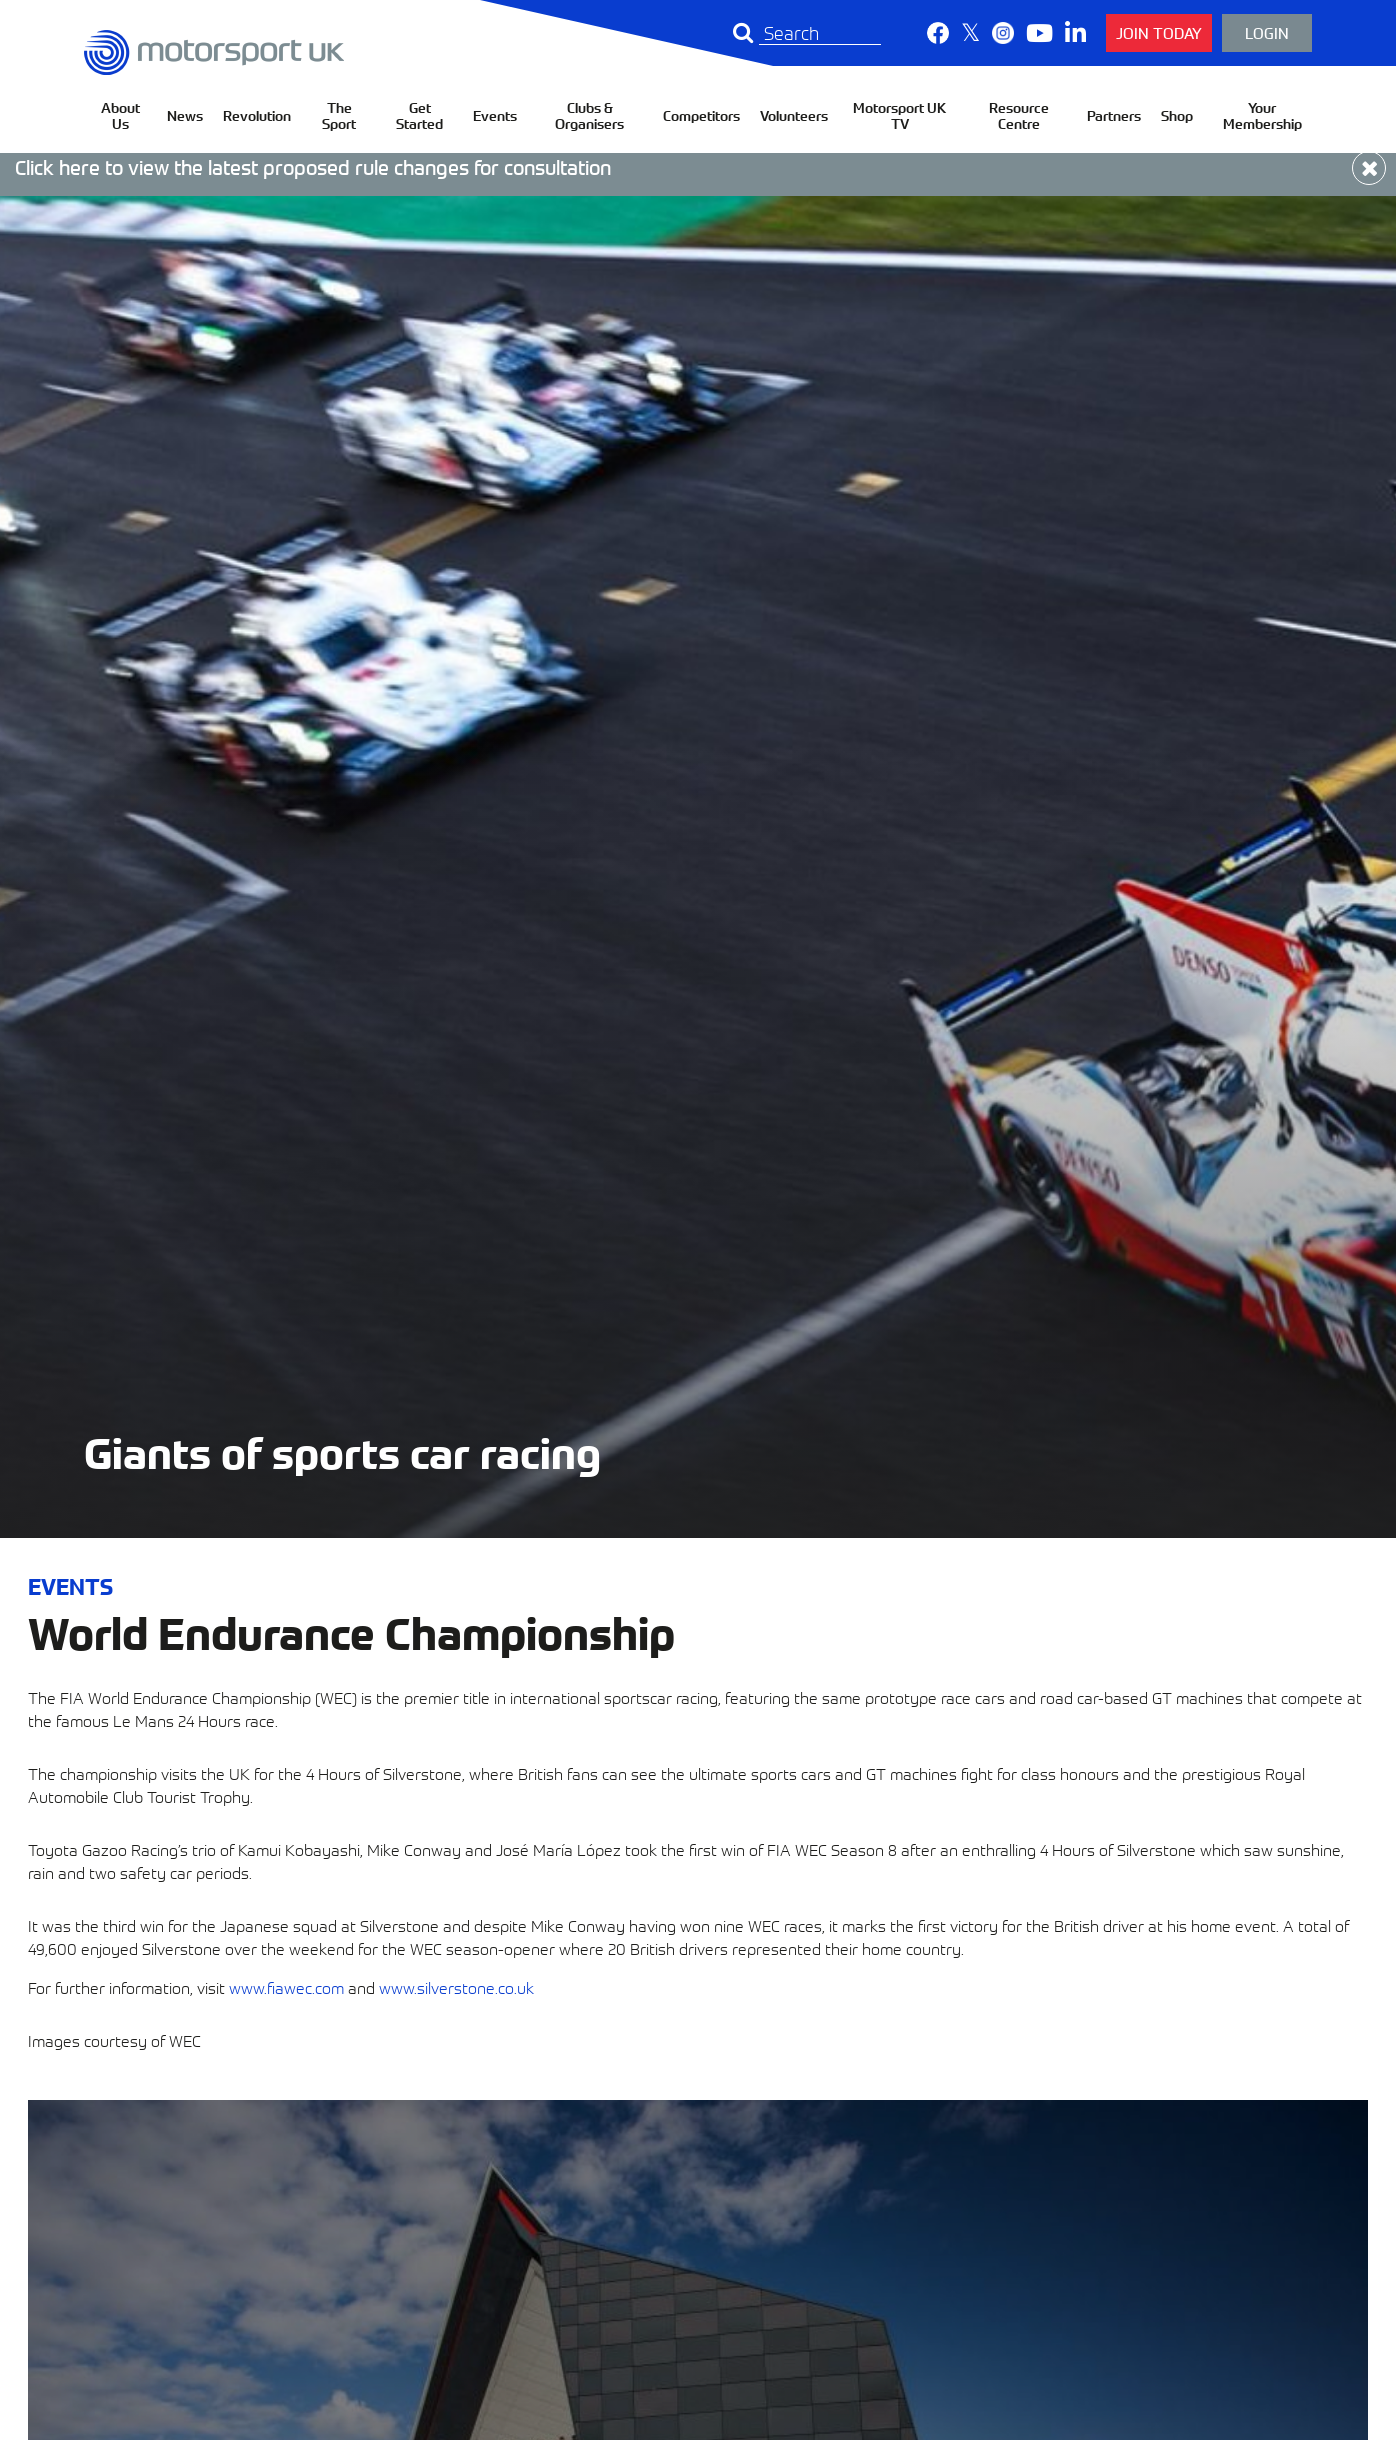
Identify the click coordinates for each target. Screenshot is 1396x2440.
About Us (120, 115)
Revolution (257, 115)
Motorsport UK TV (899, 115)
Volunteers (794, 115)
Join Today (1159, 32)
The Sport (339, 115)
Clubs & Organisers (589, 115)
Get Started (419, 115)
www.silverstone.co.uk (456, 1987)
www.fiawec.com (286, 1987)
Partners (1114, 115)
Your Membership (1262, 115)
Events (495, 115)
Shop (1177, 115)
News (185, 115)
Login (1267, 32)
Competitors (701, 115)
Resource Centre (1019, 115)
